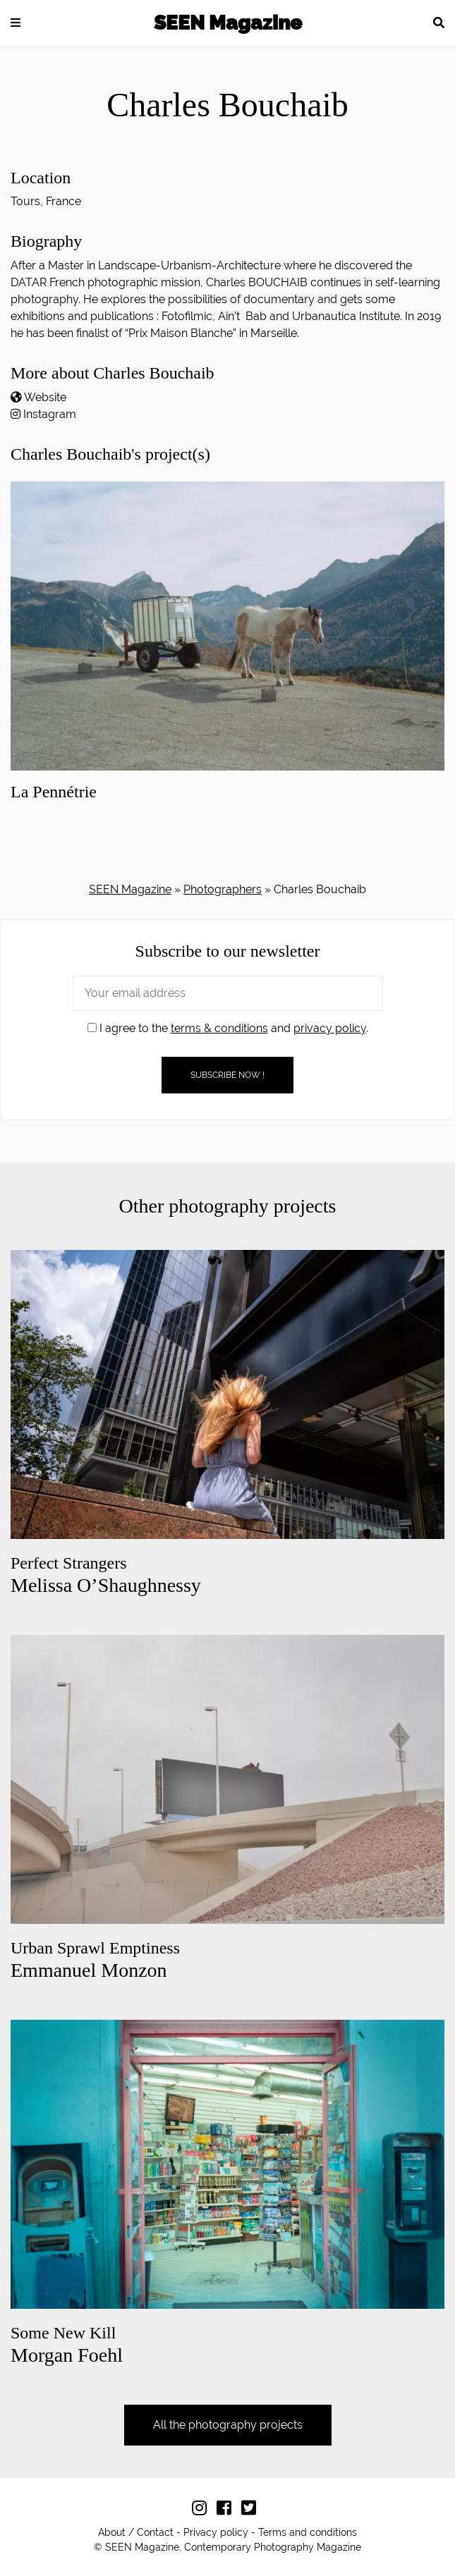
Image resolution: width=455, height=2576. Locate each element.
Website (45, 397)
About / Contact (136, 2532)
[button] (16, 22)
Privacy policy (215, 2532)
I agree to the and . (227, 1028)
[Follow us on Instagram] (203, 2510)
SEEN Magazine (228, 23)
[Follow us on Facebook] (227, 2510)
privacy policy (329, 1028)
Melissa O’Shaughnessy (106, 1575)
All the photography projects (228, 2424)
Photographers (222, 889)
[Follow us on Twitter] (252, 2510)
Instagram (49, 414)
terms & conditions (219, 1028)
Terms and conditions (307, 2532)
